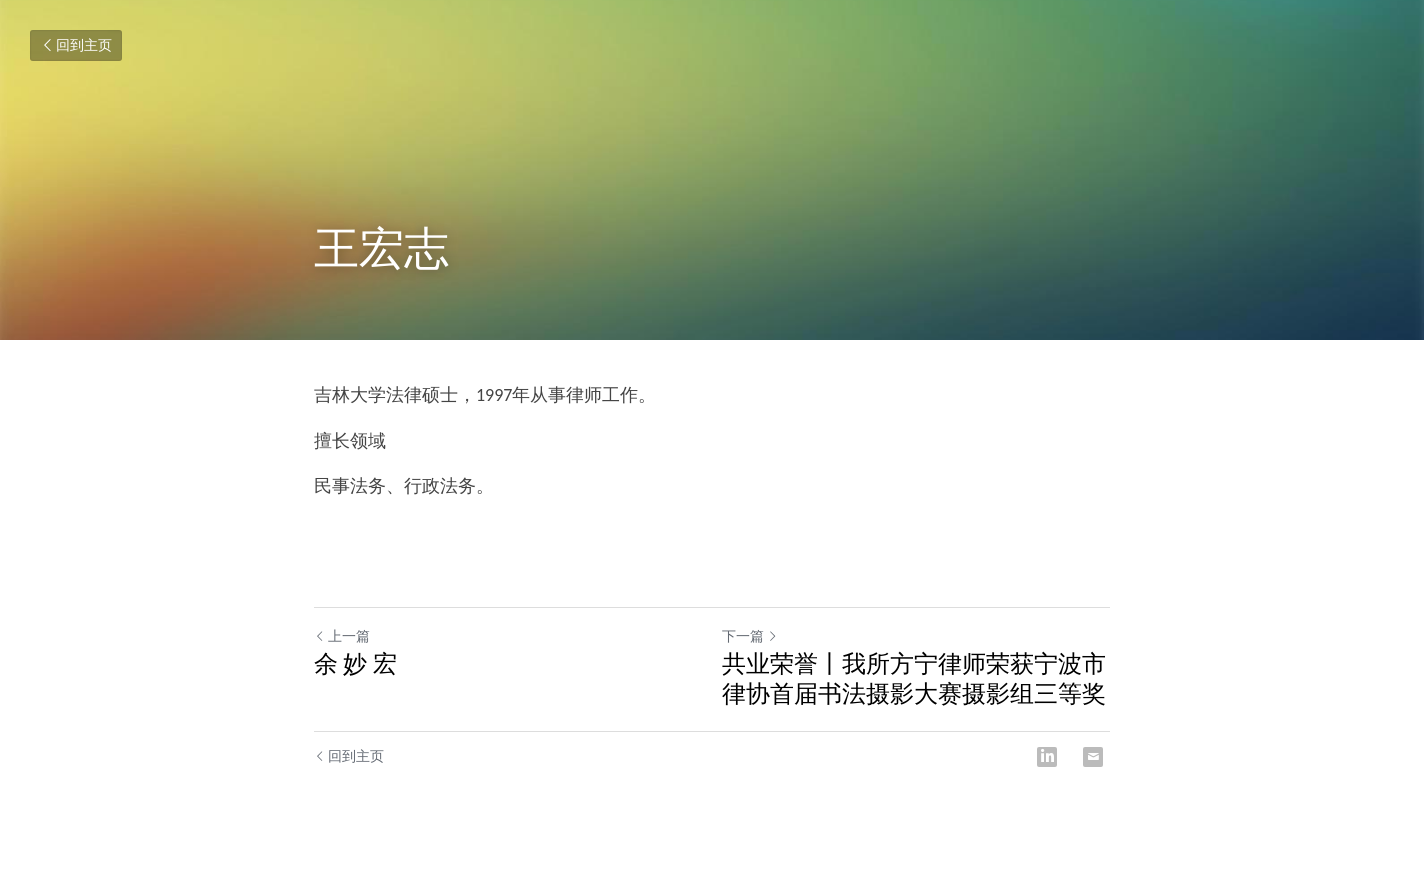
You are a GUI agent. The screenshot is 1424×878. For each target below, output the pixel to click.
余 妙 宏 (355, 663)
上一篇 (342, 636)
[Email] (1093, 757)
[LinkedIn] (1047, 757)
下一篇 (750, 636)
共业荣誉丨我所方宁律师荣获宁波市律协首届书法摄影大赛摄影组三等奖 (914, 678)
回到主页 (76, 45)
